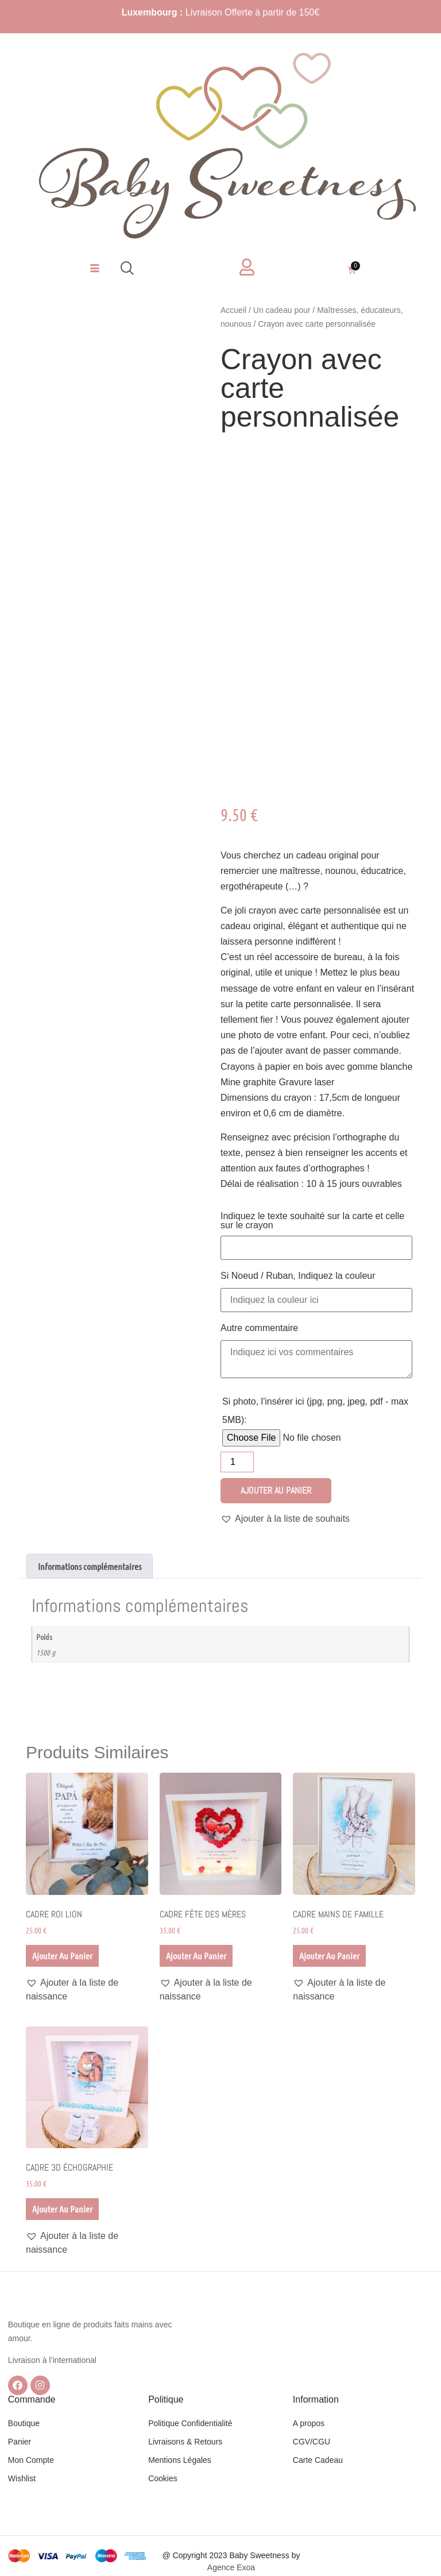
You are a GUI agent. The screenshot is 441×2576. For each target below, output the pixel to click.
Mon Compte (31, 2460)
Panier (19, 2441)
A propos (308, 2423)
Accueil (233, 310)
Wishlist (22, 2478)
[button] (285, 1519)
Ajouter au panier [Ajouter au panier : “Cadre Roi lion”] (62, 1955)
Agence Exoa (231, 2567)
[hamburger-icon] (94, 269)
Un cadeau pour (282, 310)
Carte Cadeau (318, 2460)
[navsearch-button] (127, 269)
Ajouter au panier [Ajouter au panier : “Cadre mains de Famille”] (329, 1955)
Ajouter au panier (276, 1490)
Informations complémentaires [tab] (89, 1566)
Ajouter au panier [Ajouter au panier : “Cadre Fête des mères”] (196, 1955)
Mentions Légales (179, 2460)
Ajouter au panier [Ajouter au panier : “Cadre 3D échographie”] (62, 2208)
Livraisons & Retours (185, 2441)
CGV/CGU (311, 2441)
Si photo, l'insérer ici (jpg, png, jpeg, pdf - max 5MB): (315, 1411)
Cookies (162, 2478)
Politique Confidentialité (190, 2423)
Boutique (24, 2423)
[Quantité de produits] (237, 1462)
